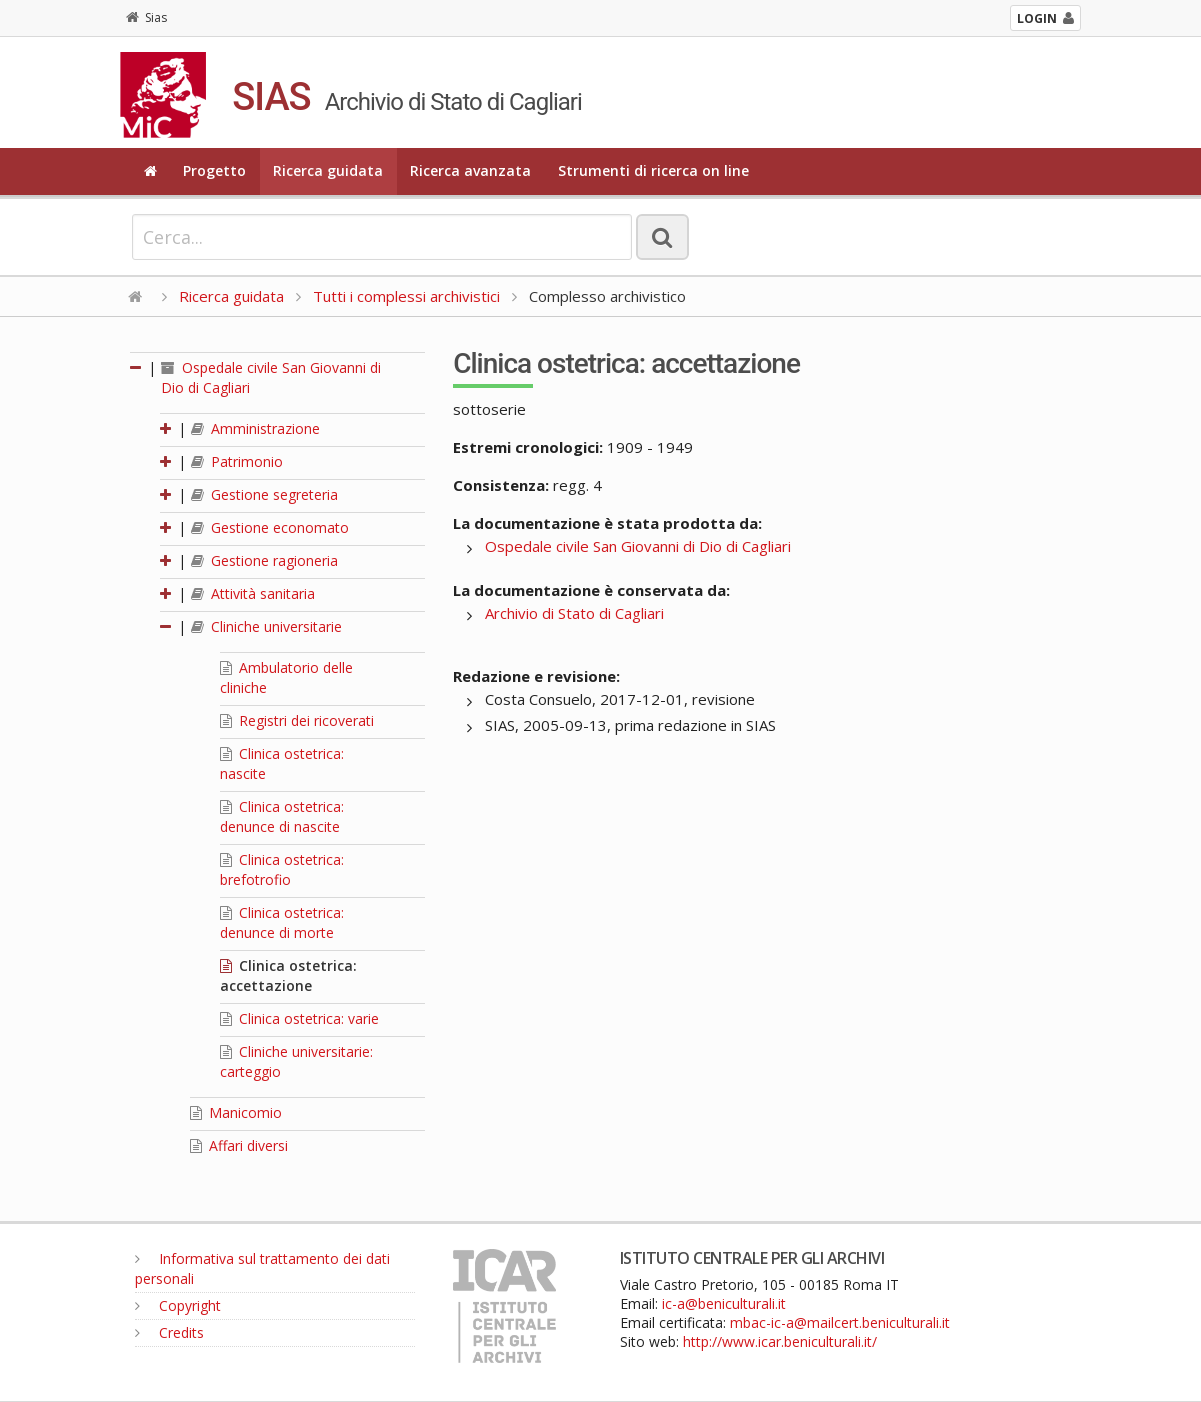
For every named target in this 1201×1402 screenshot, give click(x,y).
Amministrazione (255, 428)
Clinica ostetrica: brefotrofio (282, 869)
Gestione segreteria (264, 494)
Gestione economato (270, 527)
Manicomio (236, 1112)
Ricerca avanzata (470, 170)
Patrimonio (237, 461)
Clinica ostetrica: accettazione (288, 975)
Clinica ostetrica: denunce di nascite (282, 816)
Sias (146, 17)
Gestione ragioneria (264, 560)
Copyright (178, 1305)
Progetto (214, 170)
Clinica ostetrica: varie (299, 1018)
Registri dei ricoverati (297, 720)
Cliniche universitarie (266, 626)
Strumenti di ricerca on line (653, 170)
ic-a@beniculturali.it (724, 1303)
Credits (169, 1332)
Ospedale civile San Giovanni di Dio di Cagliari (638, 546)
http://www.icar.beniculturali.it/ (780, 1341)
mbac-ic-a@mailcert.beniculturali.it (840, 1322)
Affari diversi (239, 1145)
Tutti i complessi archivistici (406, 296)
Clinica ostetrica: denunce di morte (282, 922)
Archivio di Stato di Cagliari (574, 613)
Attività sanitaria (253, 593)
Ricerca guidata (328, 170)
